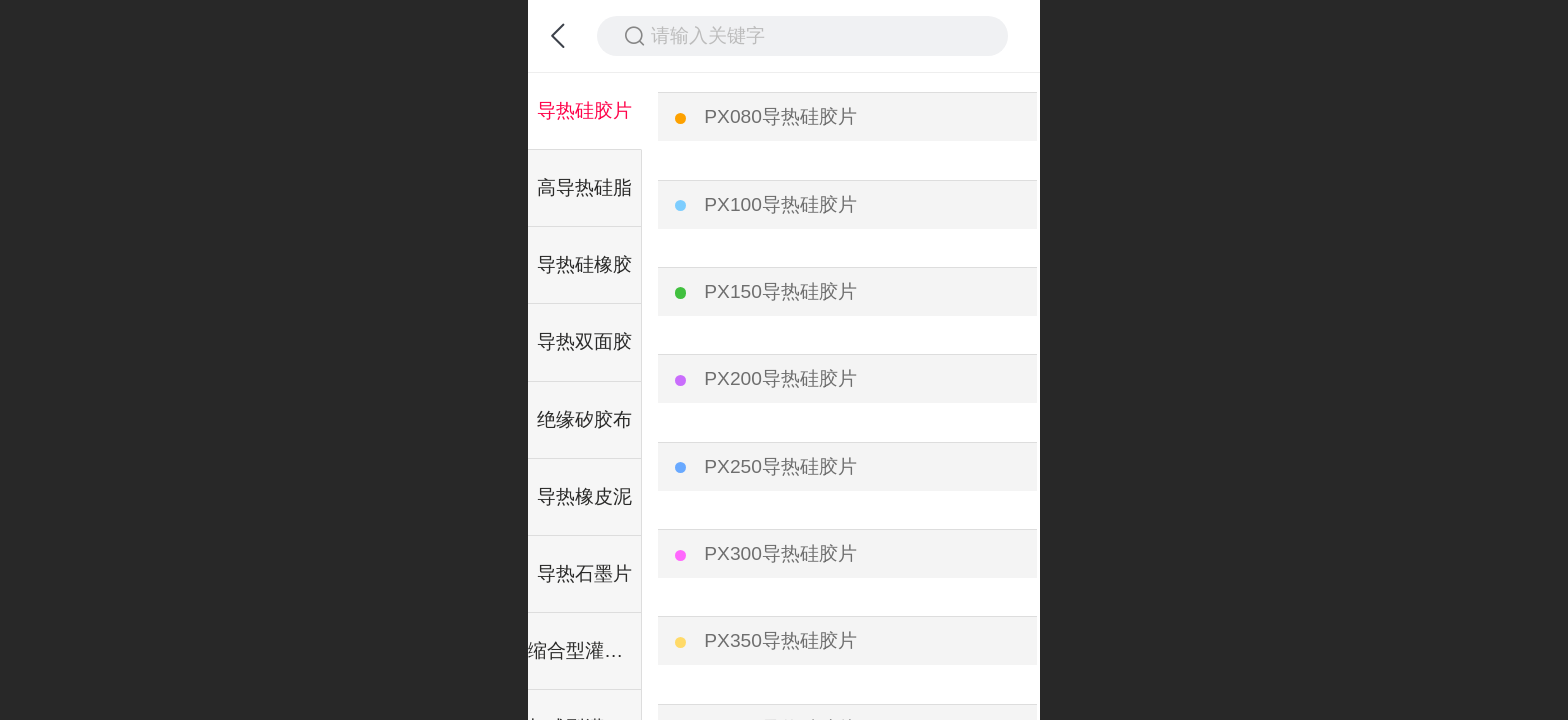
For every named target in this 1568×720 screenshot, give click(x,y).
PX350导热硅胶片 (780, 640)
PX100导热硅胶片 (780, 204)
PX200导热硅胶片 (780, 378)
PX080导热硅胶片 (780, 116)
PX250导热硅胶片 (780, 466)
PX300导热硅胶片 (780, 553)
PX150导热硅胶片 (780, 291)
